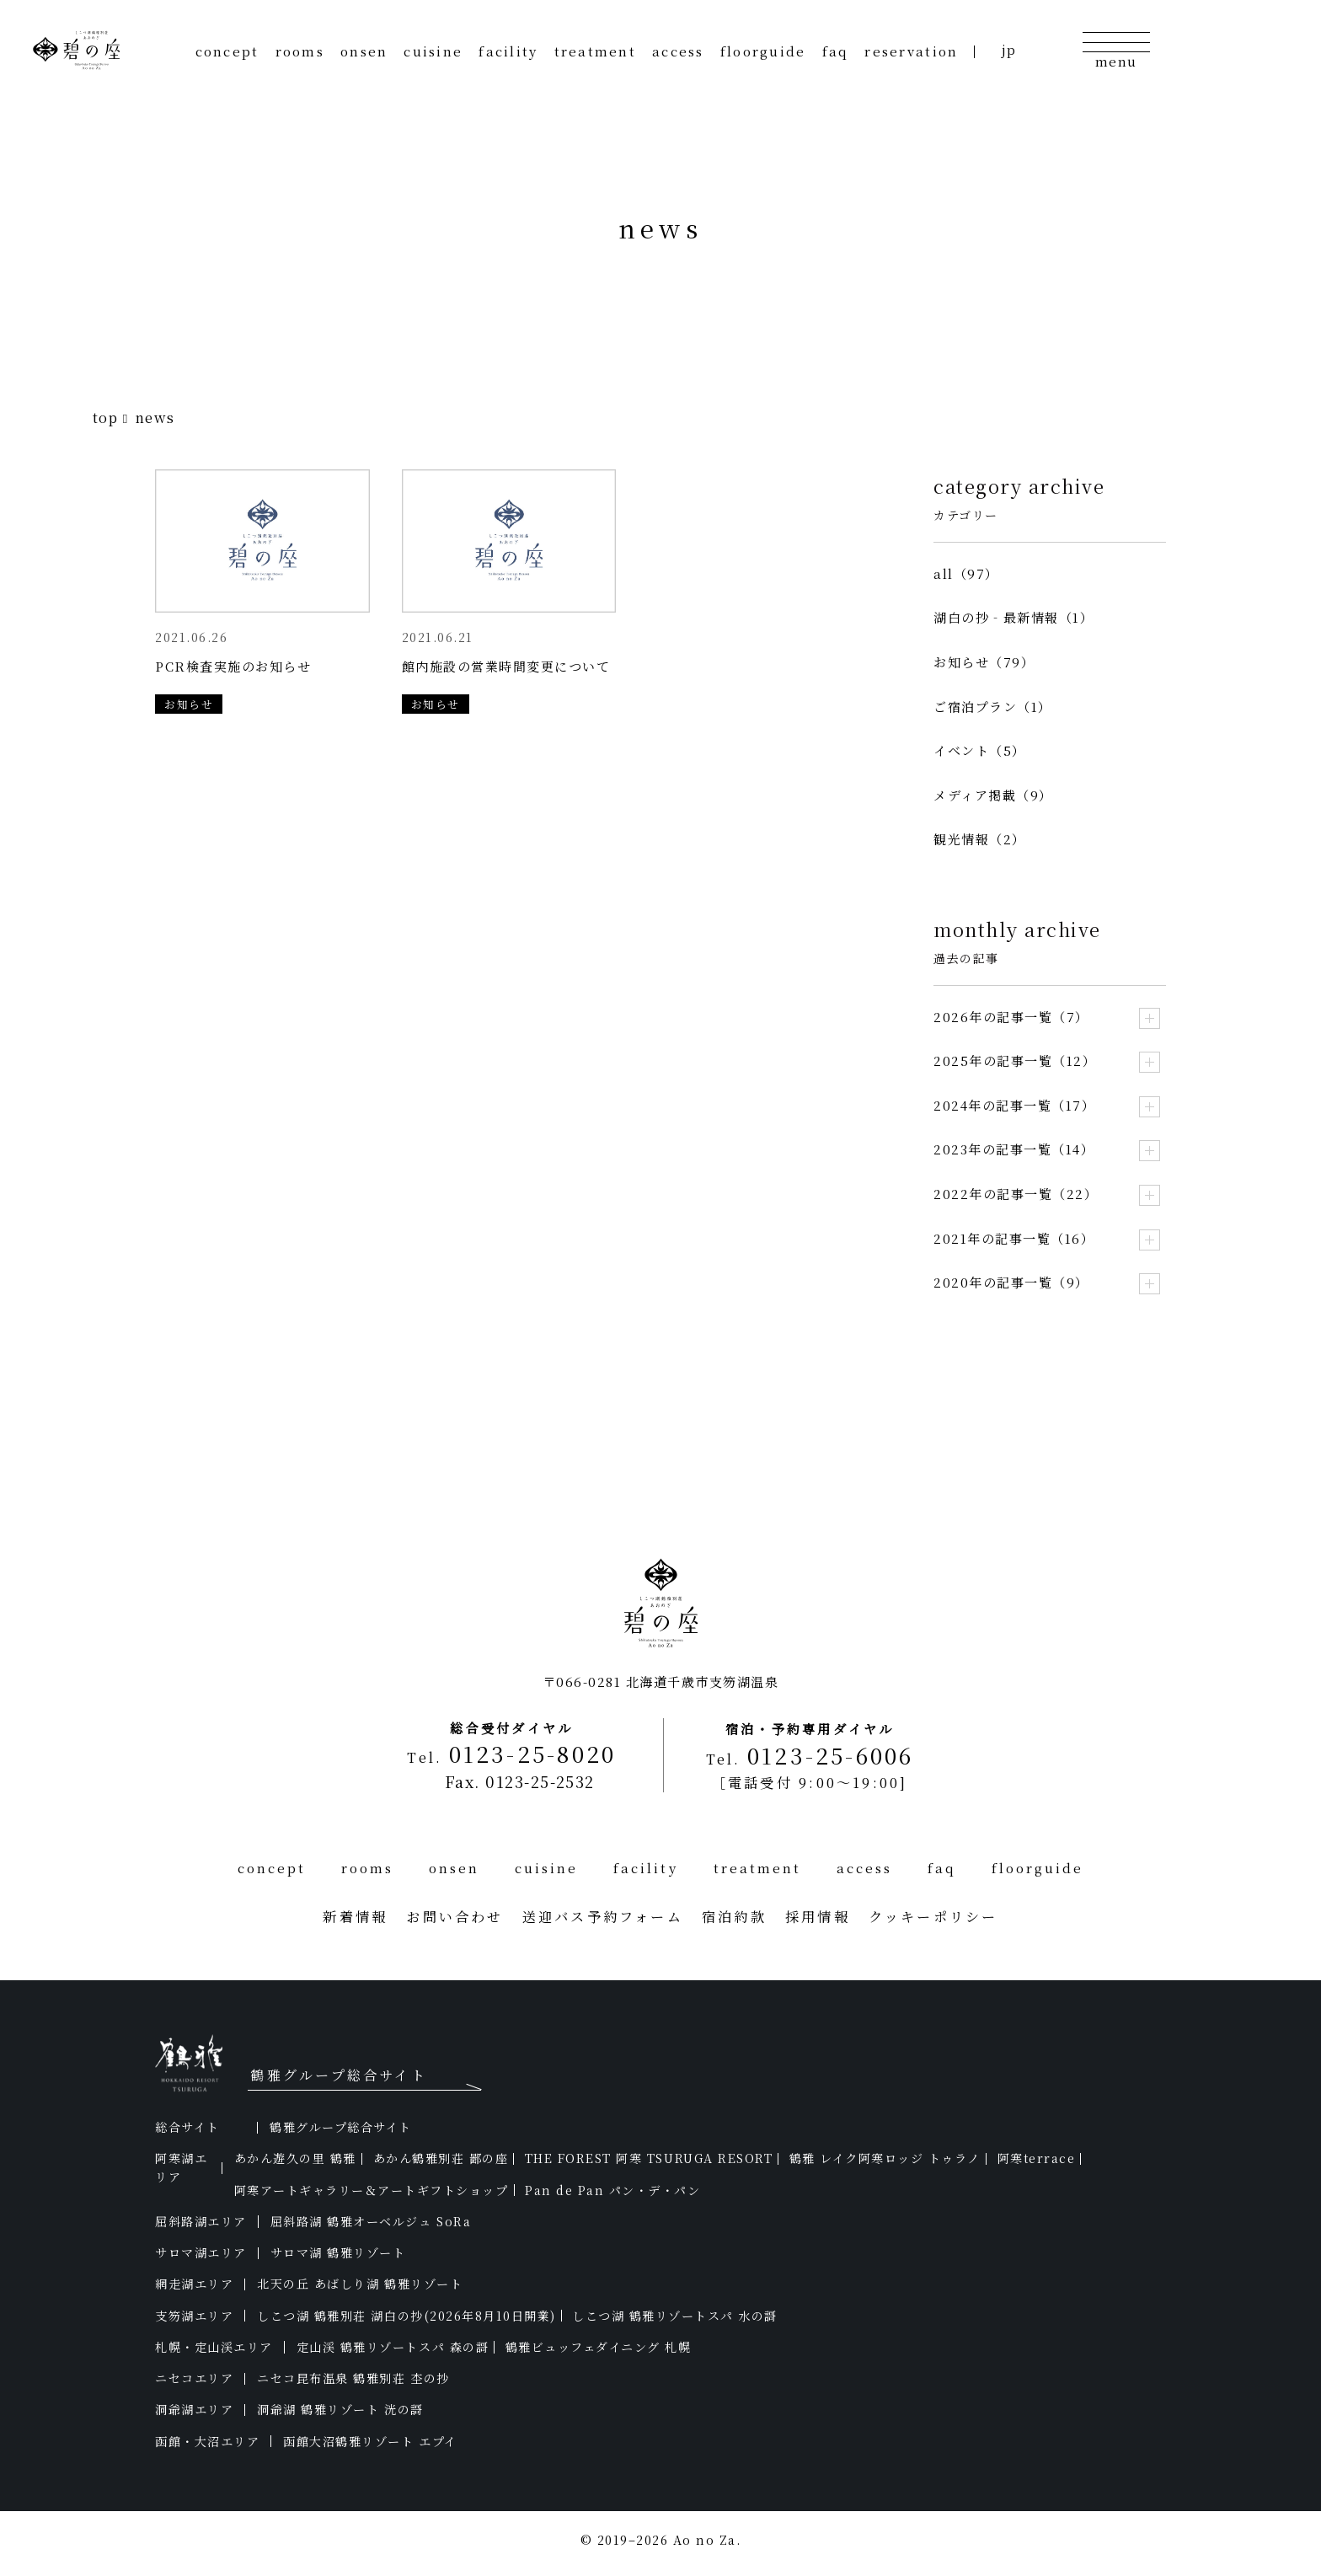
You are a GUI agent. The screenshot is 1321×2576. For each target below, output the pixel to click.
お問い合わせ (454, 1916)
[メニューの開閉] (1116, 49)
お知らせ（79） (984, 662)
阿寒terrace (1036, 2158)
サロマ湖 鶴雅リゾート (338, 2252)
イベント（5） (979, 750)
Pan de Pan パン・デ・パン (612, 2190)
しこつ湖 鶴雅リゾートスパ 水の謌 (675, 2315)
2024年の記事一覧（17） (1014, 1105)
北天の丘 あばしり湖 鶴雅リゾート (360, 2283)
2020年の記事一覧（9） (1011, 1282)
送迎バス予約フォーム (602, 1916)
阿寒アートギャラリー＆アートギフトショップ (371, 2190)
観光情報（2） (979, 839)
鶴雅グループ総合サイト (341, 2126)
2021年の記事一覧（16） (1013, 1238)
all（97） (966, 573)
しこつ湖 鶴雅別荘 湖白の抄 (406, 2315)
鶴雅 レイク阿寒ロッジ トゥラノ (885, 2158)
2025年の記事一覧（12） (1014, 1060)
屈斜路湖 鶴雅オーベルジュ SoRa (370, 2221)
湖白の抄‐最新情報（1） (1013, 617)
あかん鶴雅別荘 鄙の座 (441, 2158)
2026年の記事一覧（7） (1011, 1017)
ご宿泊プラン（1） (992, 706)
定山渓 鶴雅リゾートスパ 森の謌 (393, 2346)
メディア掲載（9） (993, 795)
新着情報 (355, 1916)
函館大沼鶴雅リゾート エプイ (370, 2441)
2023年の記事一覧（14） (1013, 1149)
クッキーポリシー (933, 1916)
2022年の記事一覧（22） (1015, 1193)
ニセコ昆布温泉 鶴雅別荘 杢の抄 (353, 2378)
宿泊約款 (734, 1916)
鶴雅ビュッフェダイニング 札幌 (598, 2346)
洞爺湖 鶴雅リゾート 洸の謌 (340, 2409)
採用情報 (817, 1916)
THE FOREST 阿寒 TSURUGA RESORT (649, 2158)
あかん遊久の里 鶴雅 (295, 2158)
